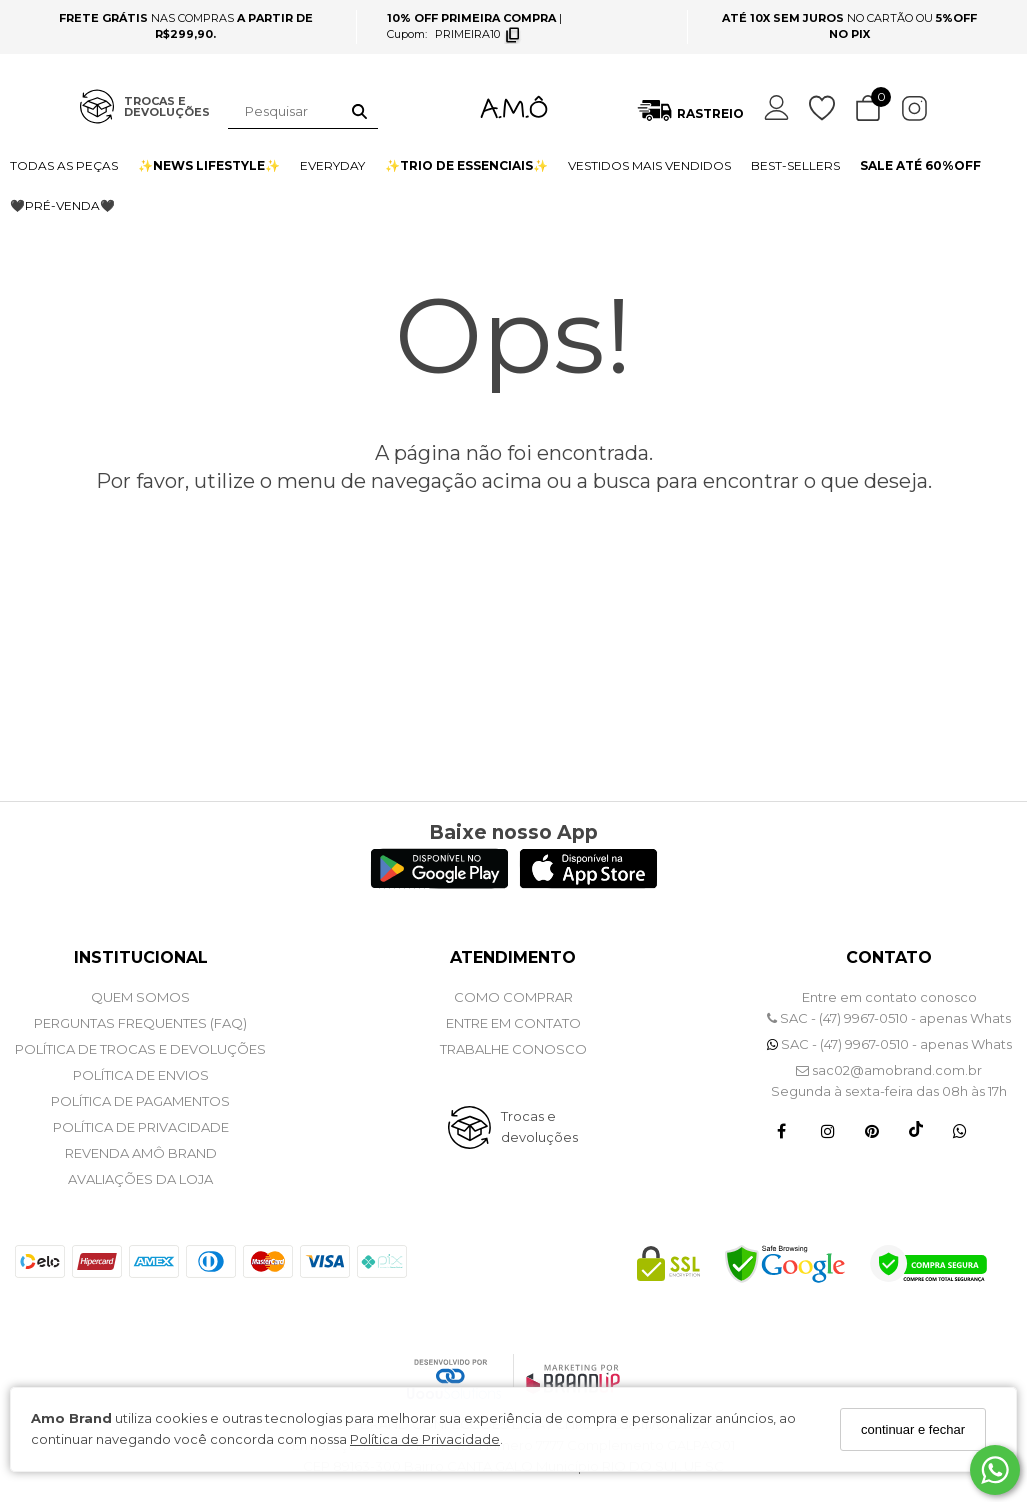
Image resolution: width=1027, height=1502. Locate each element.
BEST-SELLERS (795, 165)
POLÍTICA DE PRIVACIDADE (141, 1127)
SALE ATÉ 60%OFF (920, 165)
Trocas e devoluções (539, 1126)
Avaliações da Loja (140, 1179)
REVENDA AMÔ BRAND (141, 1153)
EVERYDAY (332, 165)
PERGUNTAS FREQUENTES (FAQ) (140, 1023)
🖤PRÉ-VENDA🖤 (62, 205)
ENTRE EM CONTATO (513, 1023)
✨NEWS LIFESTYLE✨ (209, 165)
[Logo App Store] (588, 883)
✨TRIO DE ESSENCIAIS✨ (466, 165)
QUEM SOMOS (140, 997)
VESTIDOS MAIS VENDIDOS (649, 165)
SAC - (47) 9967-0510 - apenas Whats (889, 1018)
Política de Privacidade (425, 1439)
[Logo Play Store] (439, 883)
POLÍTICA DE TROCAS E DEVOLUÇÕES (140, 1049)
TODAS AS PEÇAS (64, 165)
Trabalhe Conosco (513, 1049)
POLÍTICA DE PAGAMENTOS (140, 1101)
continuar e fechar (913, 1429)
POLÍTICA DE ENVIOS (141, 1075)
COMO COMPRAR (513, 997)
